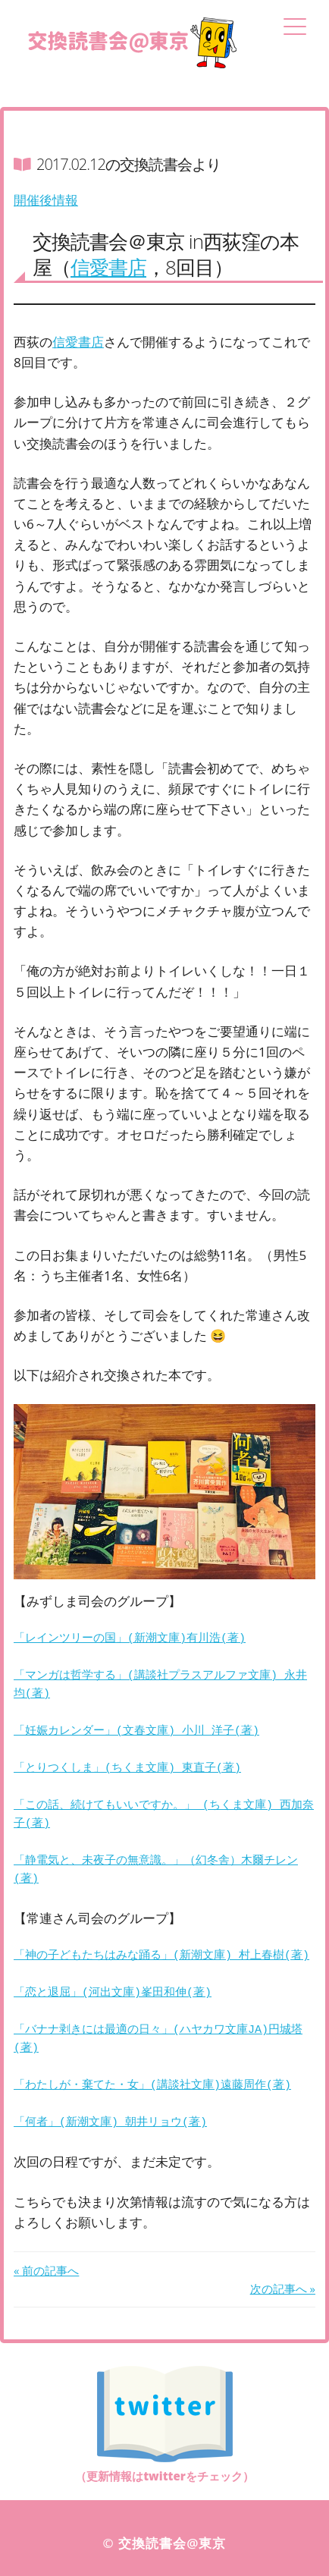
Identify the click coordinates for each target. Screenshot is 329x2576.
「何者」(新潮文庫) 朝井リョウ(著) (110, 2123)
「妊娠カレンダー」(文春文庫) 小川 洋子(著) (136, 1731)
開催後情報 (46, 200)
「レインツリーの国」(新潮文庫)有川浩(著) (130, 1639)
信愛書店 (108, 267)
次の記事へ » (282, 2288)
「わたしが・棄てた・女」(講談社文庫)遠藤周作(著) (152, 2086)
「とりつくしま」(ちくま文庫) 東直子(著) (127, 1768)
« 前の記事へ (46, 2270)
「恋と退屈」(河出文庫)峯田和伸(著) (113, 1993)
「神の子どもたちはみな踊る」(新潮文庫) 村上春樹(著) (161, 1956)
